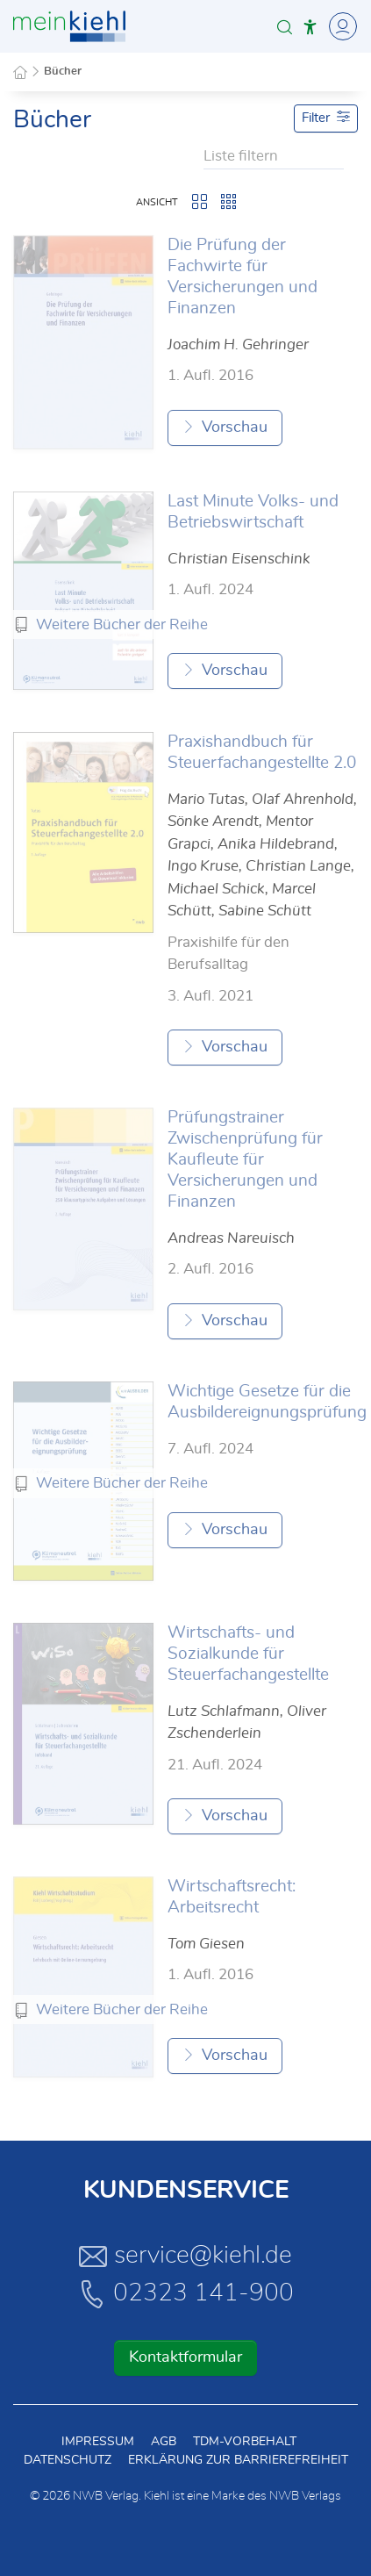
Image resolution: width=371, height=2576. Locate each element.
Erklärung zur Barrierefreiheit (238, 2460)
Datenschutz (67, 2460)
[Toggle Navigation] (340, 26)
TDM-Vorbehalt (244, 2442)
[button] (284, 26)
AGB (163, 2442)
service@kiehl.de (185, 2256)
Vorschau (225, 427)
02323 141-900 (186, 2293)
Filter (326, 117)
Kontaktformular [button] (185, 2357)
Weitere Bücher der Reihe (122, 624)
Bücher (63, 71)
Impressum (97, 2442)
